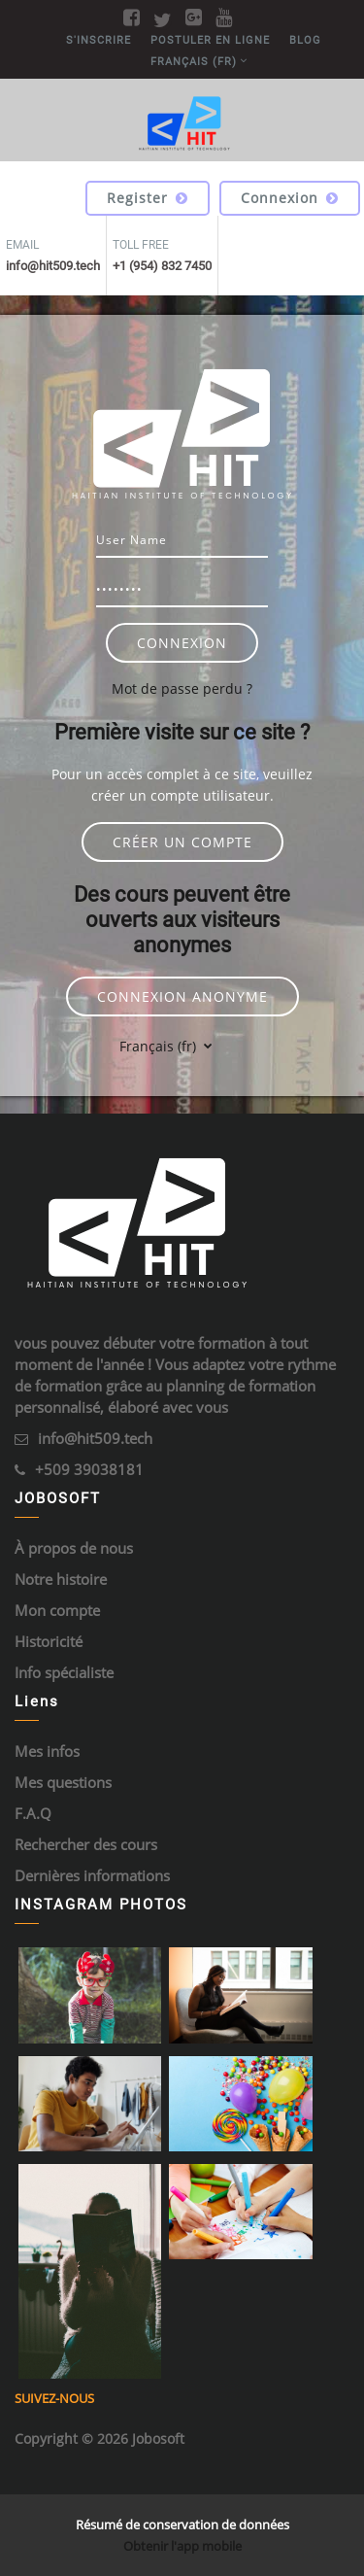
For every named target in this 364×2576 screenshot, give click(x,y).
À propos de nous (74, 1548)
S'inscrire (98, 40)
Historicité (49, 1641)
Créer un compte (182, 842)
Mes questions (63, 1782)
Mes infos (47, 1751)
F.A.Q (33, 1813)
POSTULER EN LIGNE (210, 40)
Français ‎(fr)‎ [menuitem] (193, 61)
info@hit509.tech (95, 1438)
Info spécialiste (64, 1672)
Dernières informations (92, 1875)
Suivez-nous (54, 2398)
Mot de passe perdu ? (182, 688)
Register (147, 198)
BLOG (305, 40)
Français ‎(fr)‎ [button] (159, 1046)
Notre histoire (61, 1579)
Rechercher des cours (86, 1844)
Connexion (290, 198)
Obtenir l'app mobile (182, 2546)
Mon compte (57, 1610)
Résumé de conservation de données (182, 2524)
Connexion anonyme (182, 996)
